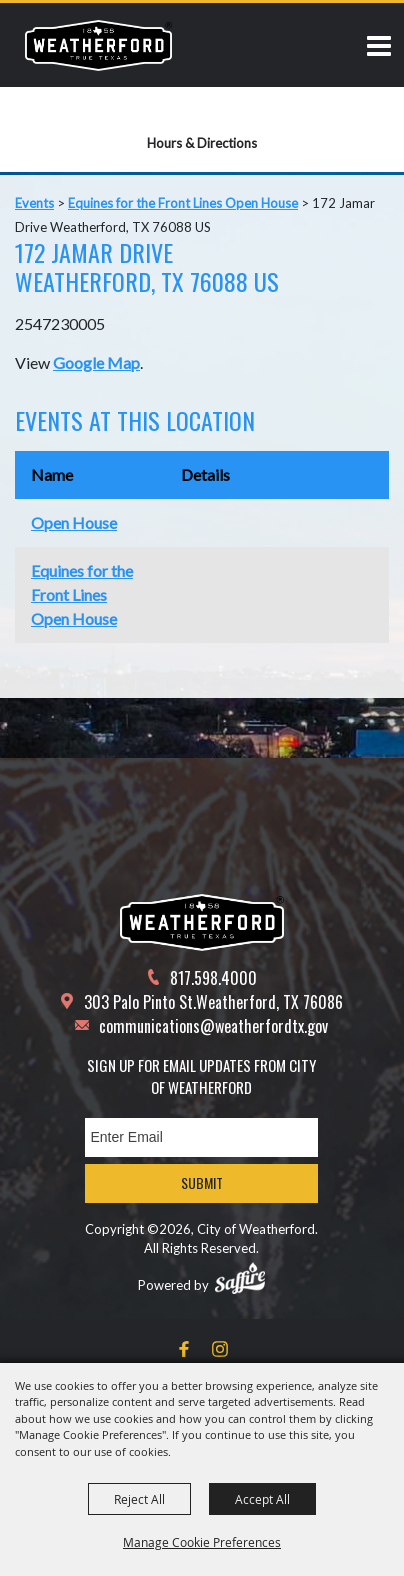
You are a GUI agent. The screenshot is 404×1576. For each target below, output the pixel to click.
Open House (74, 522)
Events (34, 203)
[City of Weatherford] (98, 45)
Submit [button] (202, 1182)
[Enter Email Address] (201, 1137)
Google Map (96, 362)
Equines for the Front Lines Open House (183, 203)
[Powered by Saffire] (240, 1278)
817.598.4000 (213, 978)
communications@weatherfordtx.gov (213, 1026)
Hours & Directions (202, 143)
